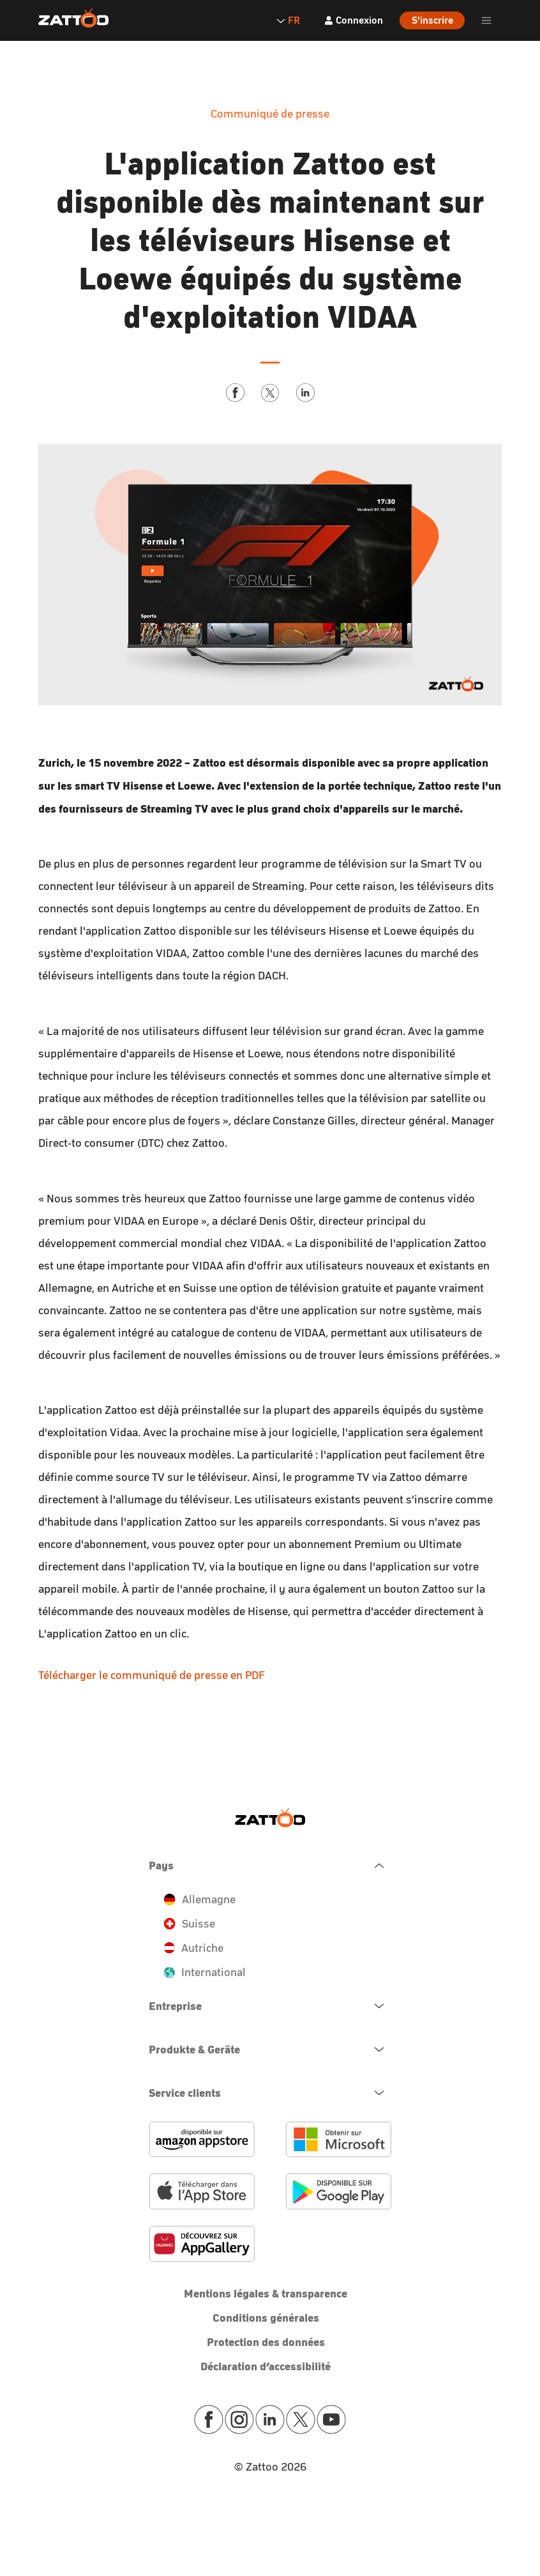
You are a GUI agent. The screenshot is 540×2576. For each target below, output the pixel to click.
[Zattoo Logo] (73, 18)
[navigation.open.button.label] (270, 2006)
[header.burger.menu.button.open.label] (486, 20)
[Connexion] (353, 20)
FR (288, 20)
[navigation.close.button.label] (270, 1865)
